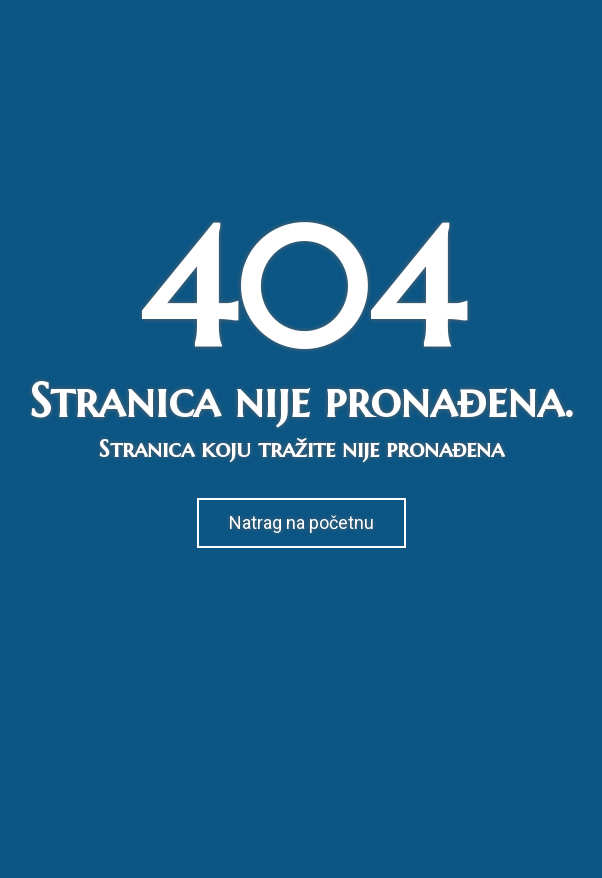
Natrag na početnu (301, 522)
